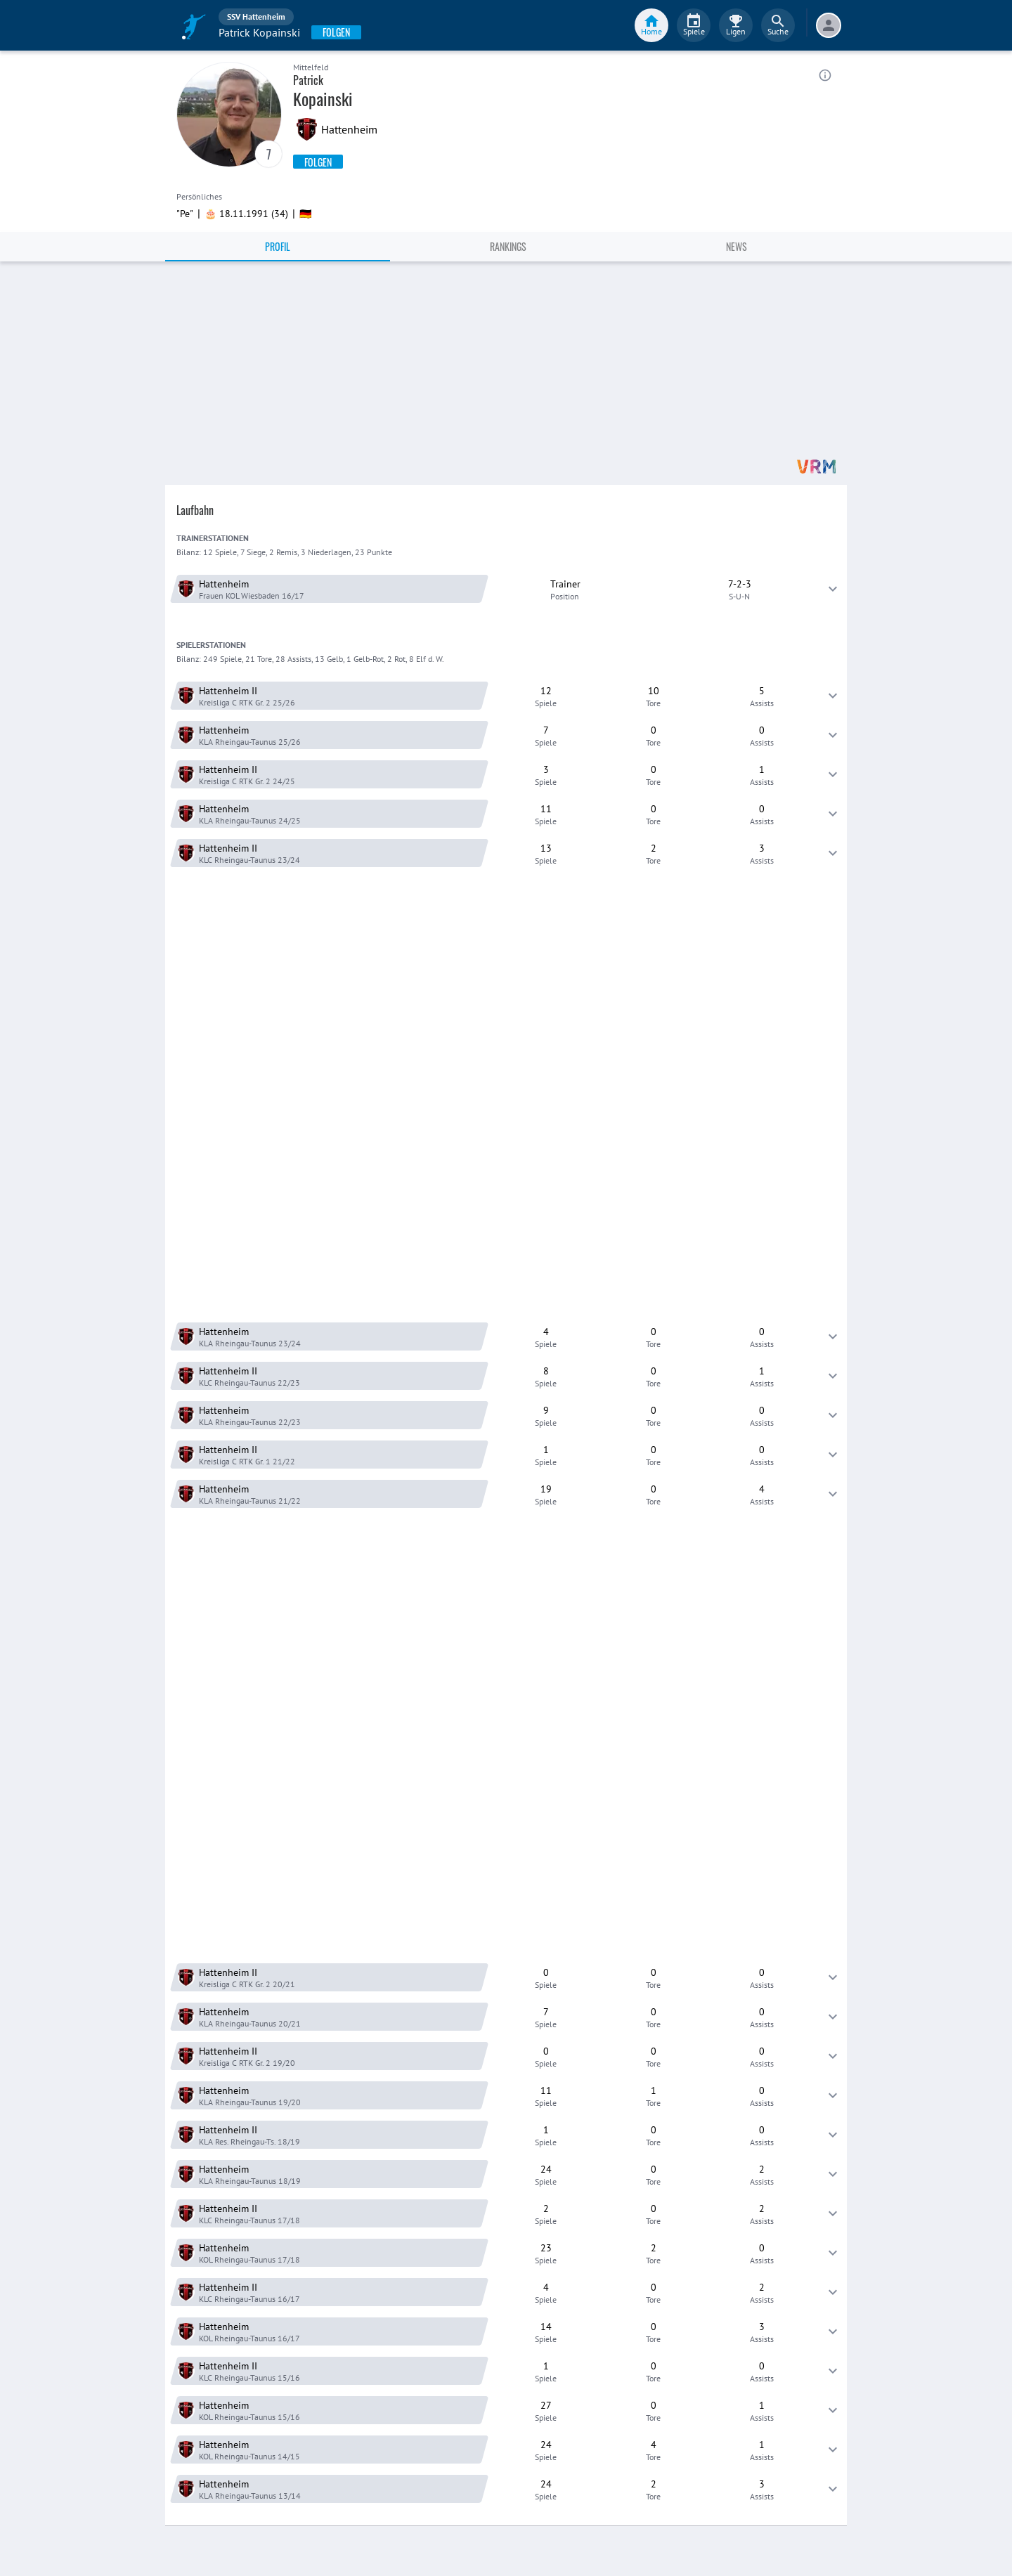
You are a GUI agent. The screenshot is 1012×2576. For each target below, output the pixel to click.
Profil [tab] (277, 246)
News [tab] (736, 246)
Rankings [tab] (508, 246)
